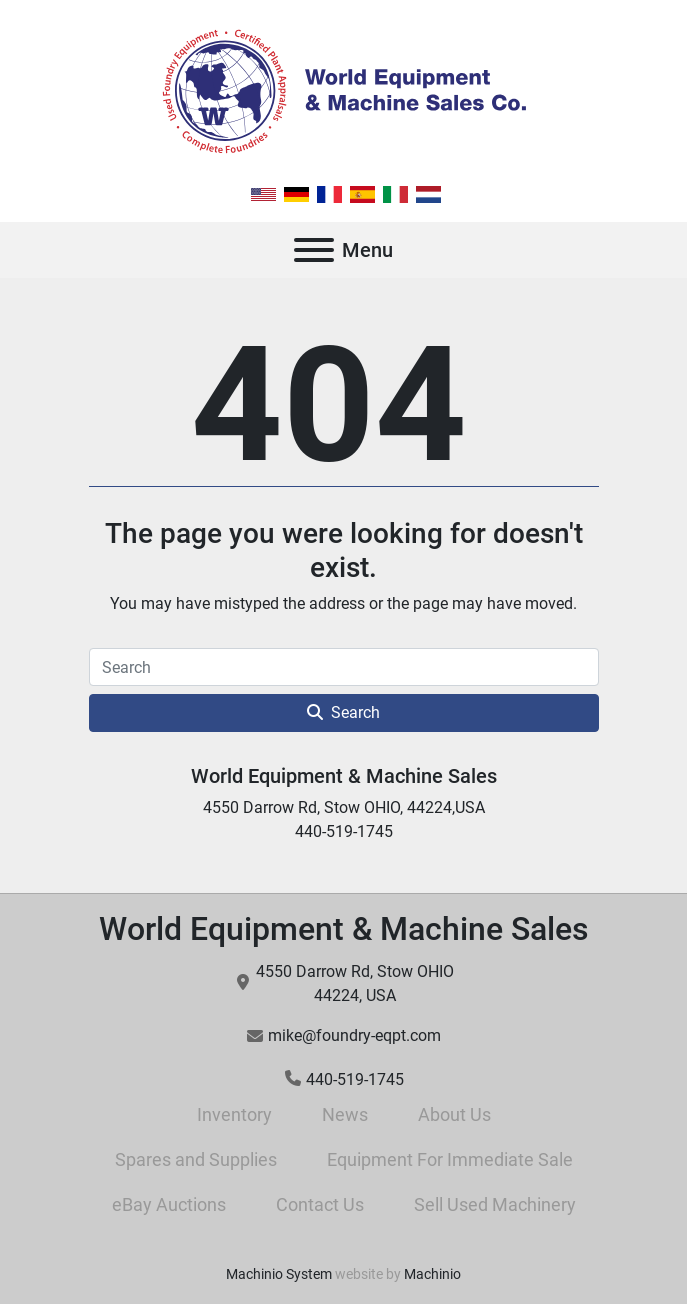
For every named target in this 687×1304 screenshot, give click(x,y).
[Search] (344, 667)
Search (343, 712)
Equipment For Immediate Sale (450, 1159)
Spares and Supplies (196, 1159)
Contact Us (320, 1204)
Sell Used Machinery (495, 1204)
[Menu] (314, 250)
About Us (454, 1114)
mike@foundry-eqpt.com (354, 1035)
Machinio (432, 1274)
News (345, 1114)
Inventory (234, 1114)
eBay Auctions (169, 1204)
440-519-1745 (355, 1079)
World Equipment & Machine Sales (344, 776)
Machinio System (279, 1274)
